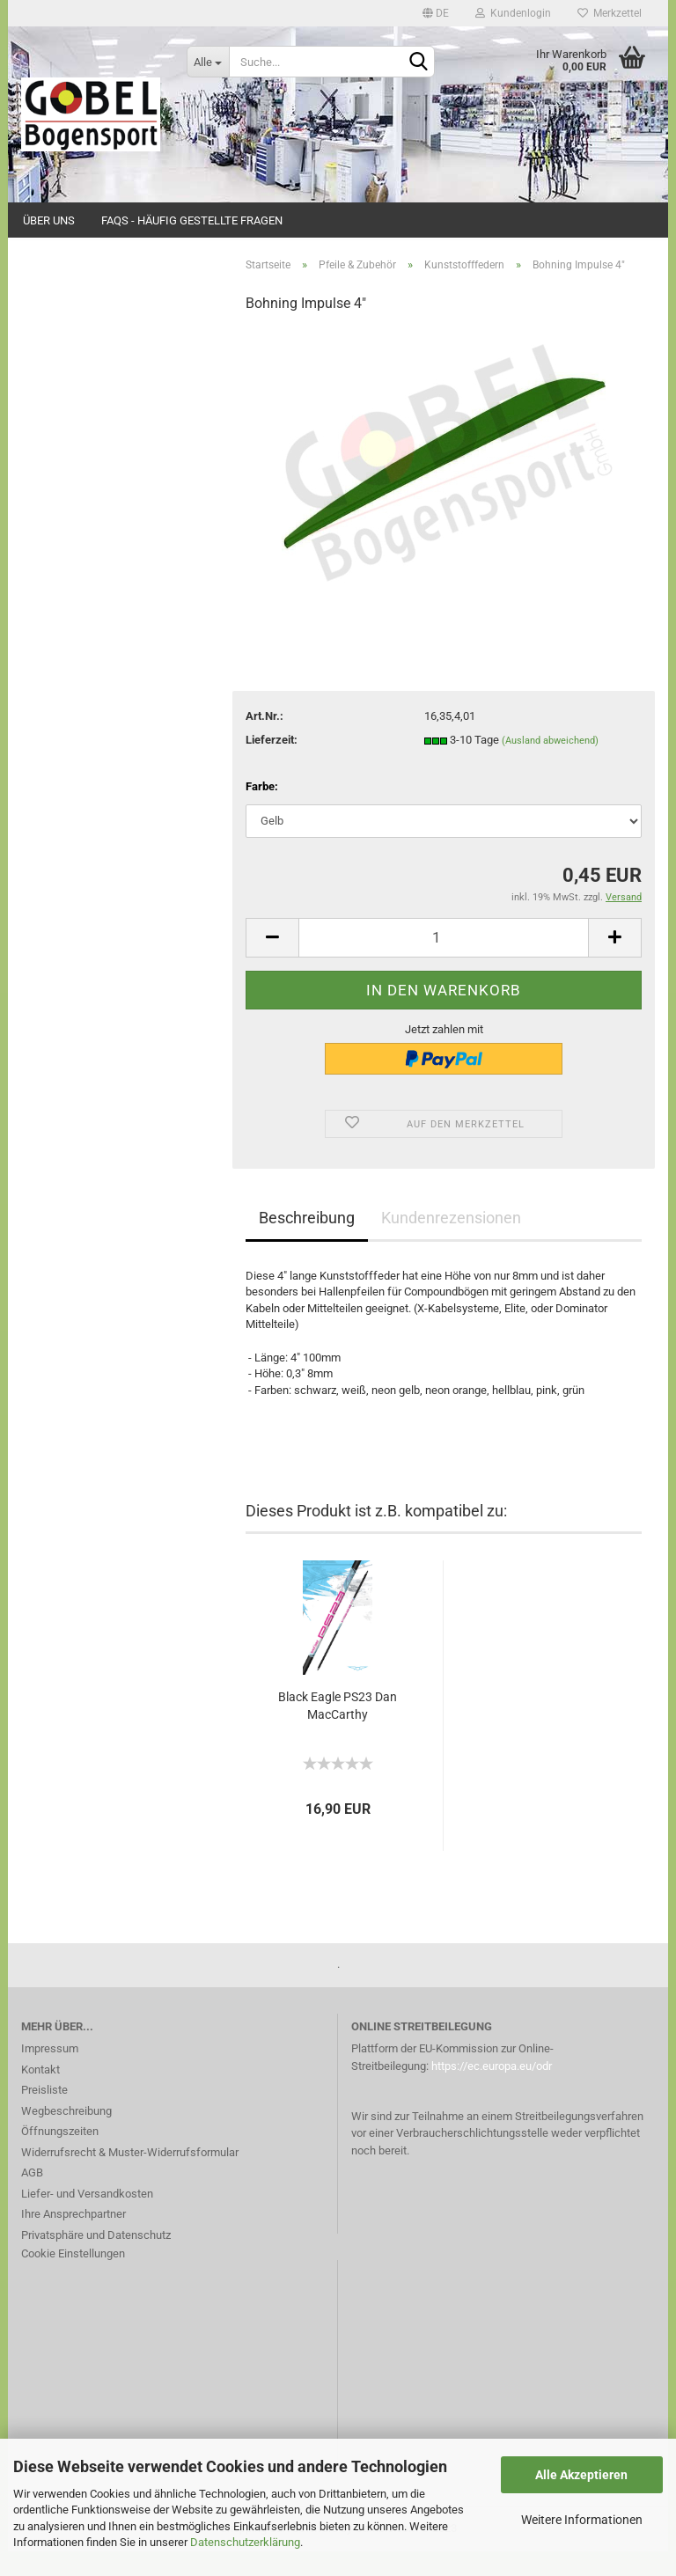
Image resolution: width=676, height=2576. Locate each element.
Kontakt (40, 2094)
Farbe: (262, 811)
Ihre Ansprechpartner (73, 2239)
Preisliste (44, 2115)
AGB (32, 2198)
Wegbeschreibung (66, 2135)
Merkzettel (609, 13)
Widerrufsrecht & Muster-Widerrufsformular (130, 2176)
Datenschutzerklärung (245, 2542)
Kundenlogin (513, 13)
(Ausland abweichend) (550, 765)
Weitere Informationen (582, 2520)
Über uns (49, 220)
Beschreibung (307, 1242)
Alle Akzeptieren (581, 2475)
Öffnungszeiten (60, 2156)
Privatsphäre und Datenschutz (96, 2259)
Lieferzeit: (272, 764)
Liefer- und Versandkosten (87, 2218)
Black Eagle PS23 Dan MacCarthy (337, 1730)
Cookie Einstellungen (73, 2279)
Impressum (49, 2074)
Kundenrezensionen (451, 1242)
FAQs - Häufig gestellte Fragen (192, 220)
